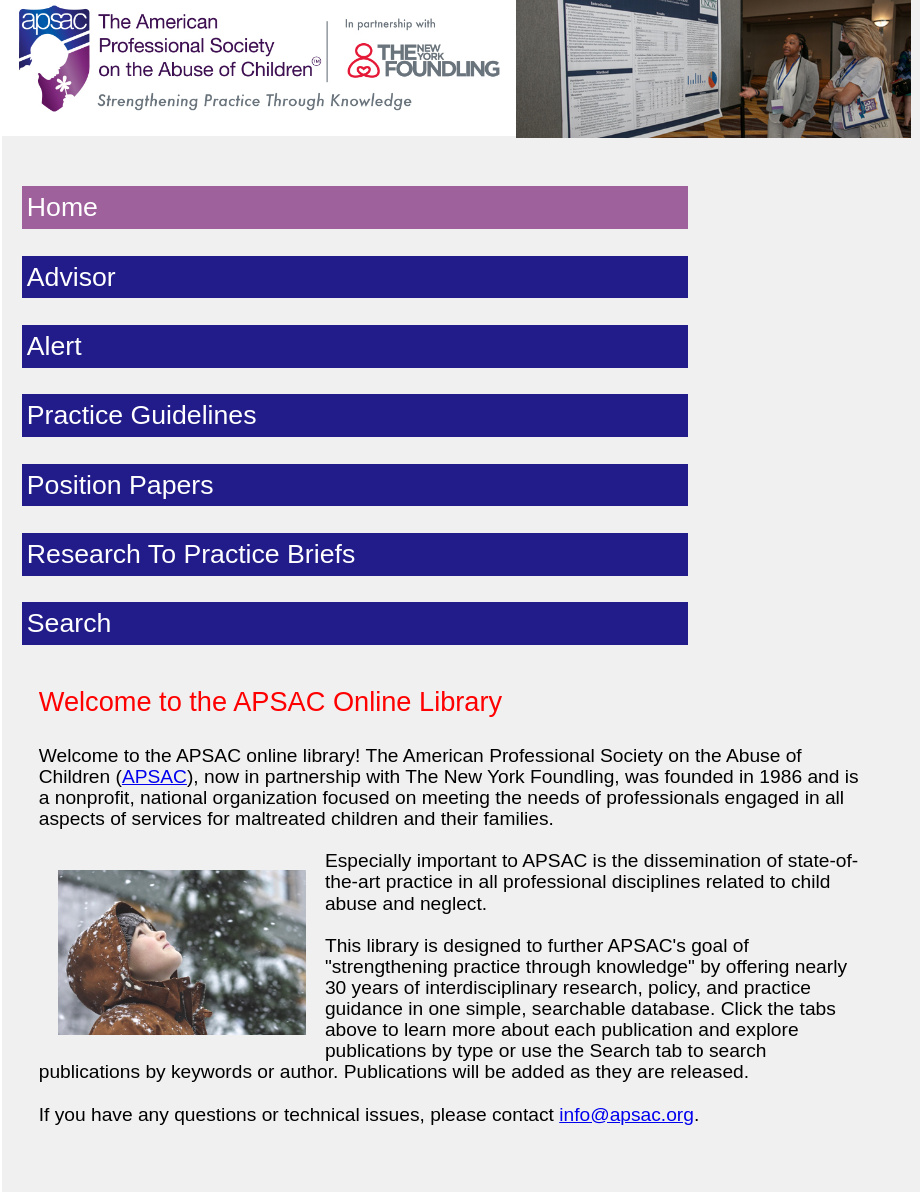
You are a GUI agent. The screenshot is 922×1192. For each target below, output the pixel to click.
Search (69, 623)
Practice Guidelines (142, 415)
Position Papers (120, 485)
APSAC (154, 776)
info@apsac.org (626, 1114)
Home (62, 207)
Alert (54, 346)
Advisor (71, 277)
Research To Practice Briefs (191, 554)
